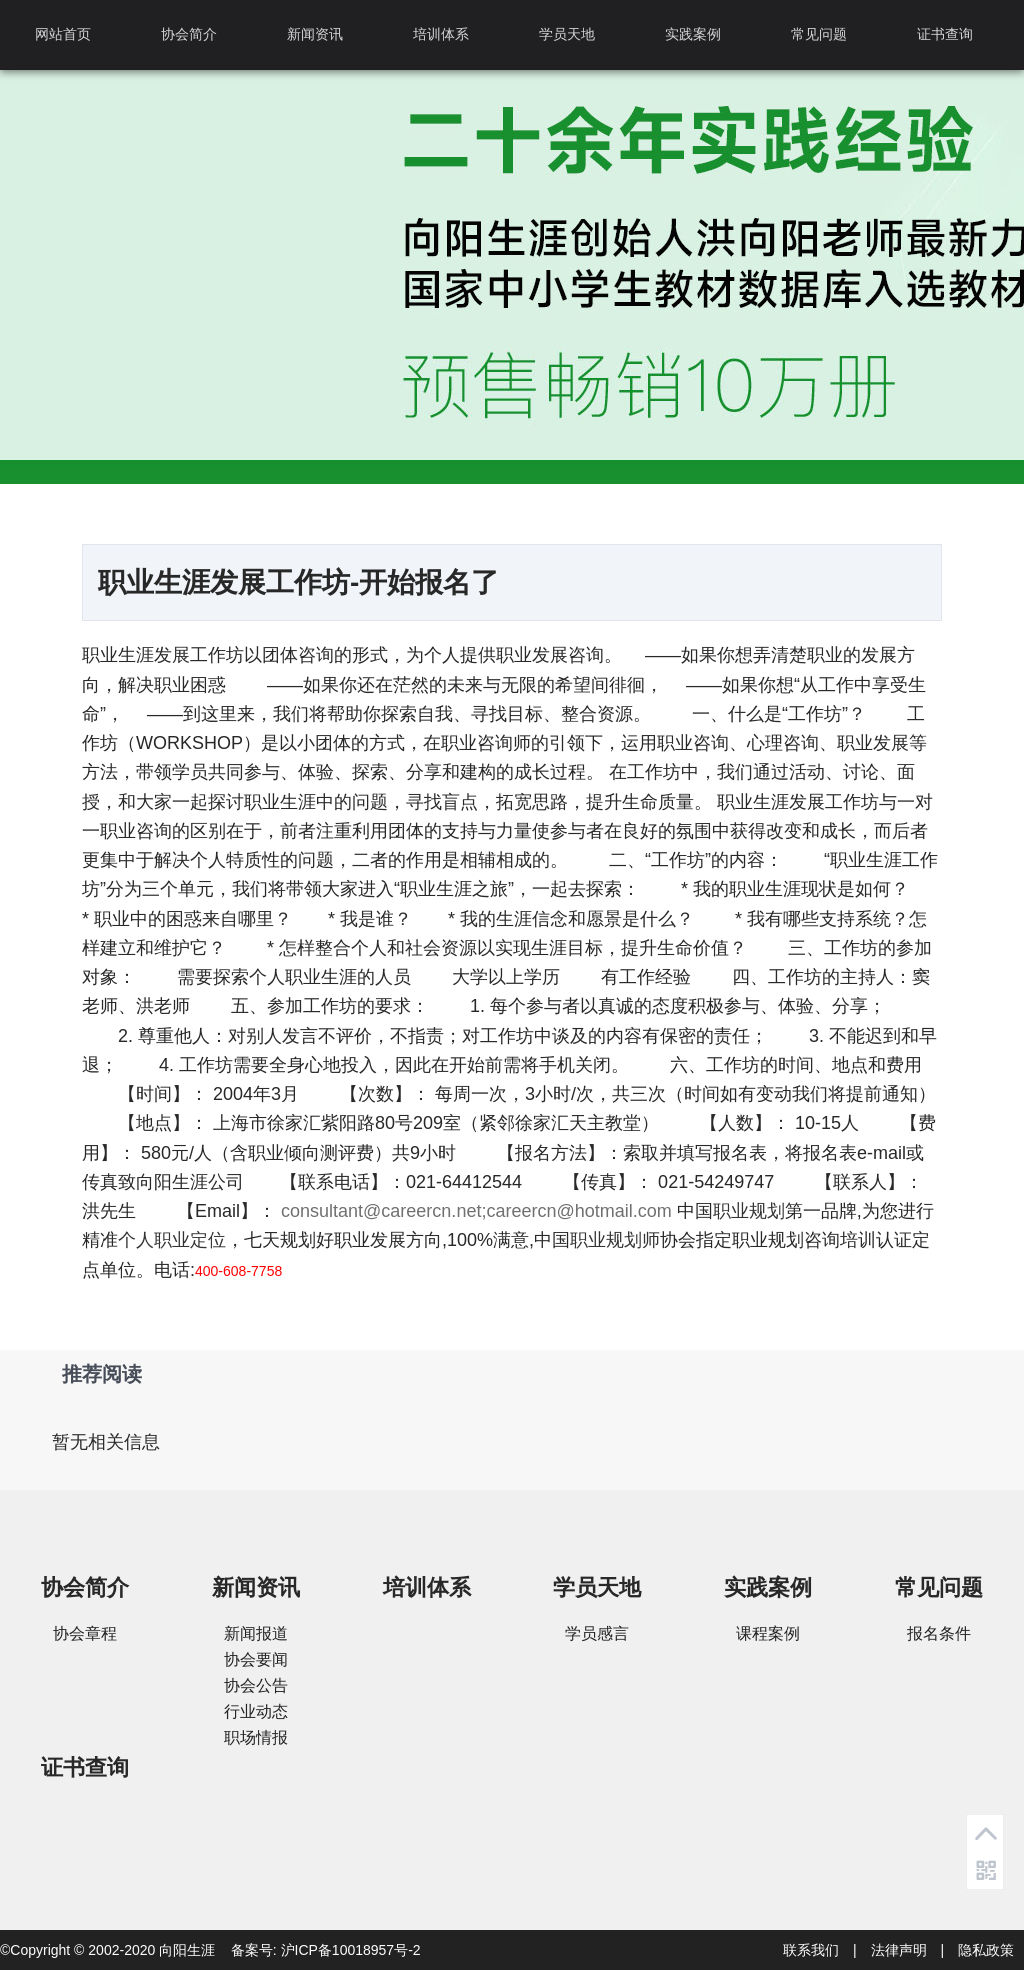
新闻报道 (256, 1633)
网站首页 (63, 34)
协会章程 (85, 1633)
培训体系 (441, 34)
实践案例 (693, 34)
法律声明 (899, 1950)
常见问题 (819, 34)
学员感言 (597, 1633)
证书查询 (945, 34)
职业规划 (749, 1211)
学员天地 (567, 34)
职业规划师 (615, 1240)
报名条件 (939, 1633)
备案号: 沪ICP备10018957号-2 (326, 1950)
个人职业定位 (172, 1240)
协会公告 (256, 1685)
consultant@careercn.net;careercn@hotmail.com (476, 1211)
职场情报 (256, 1737)
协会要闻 (256, 1659)
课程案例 (768, 1633)
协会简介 (189, 34)
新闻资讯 (315, 34)
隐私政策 (986, 1950)
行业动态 (256, 1711)
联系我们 (811, 1950)
